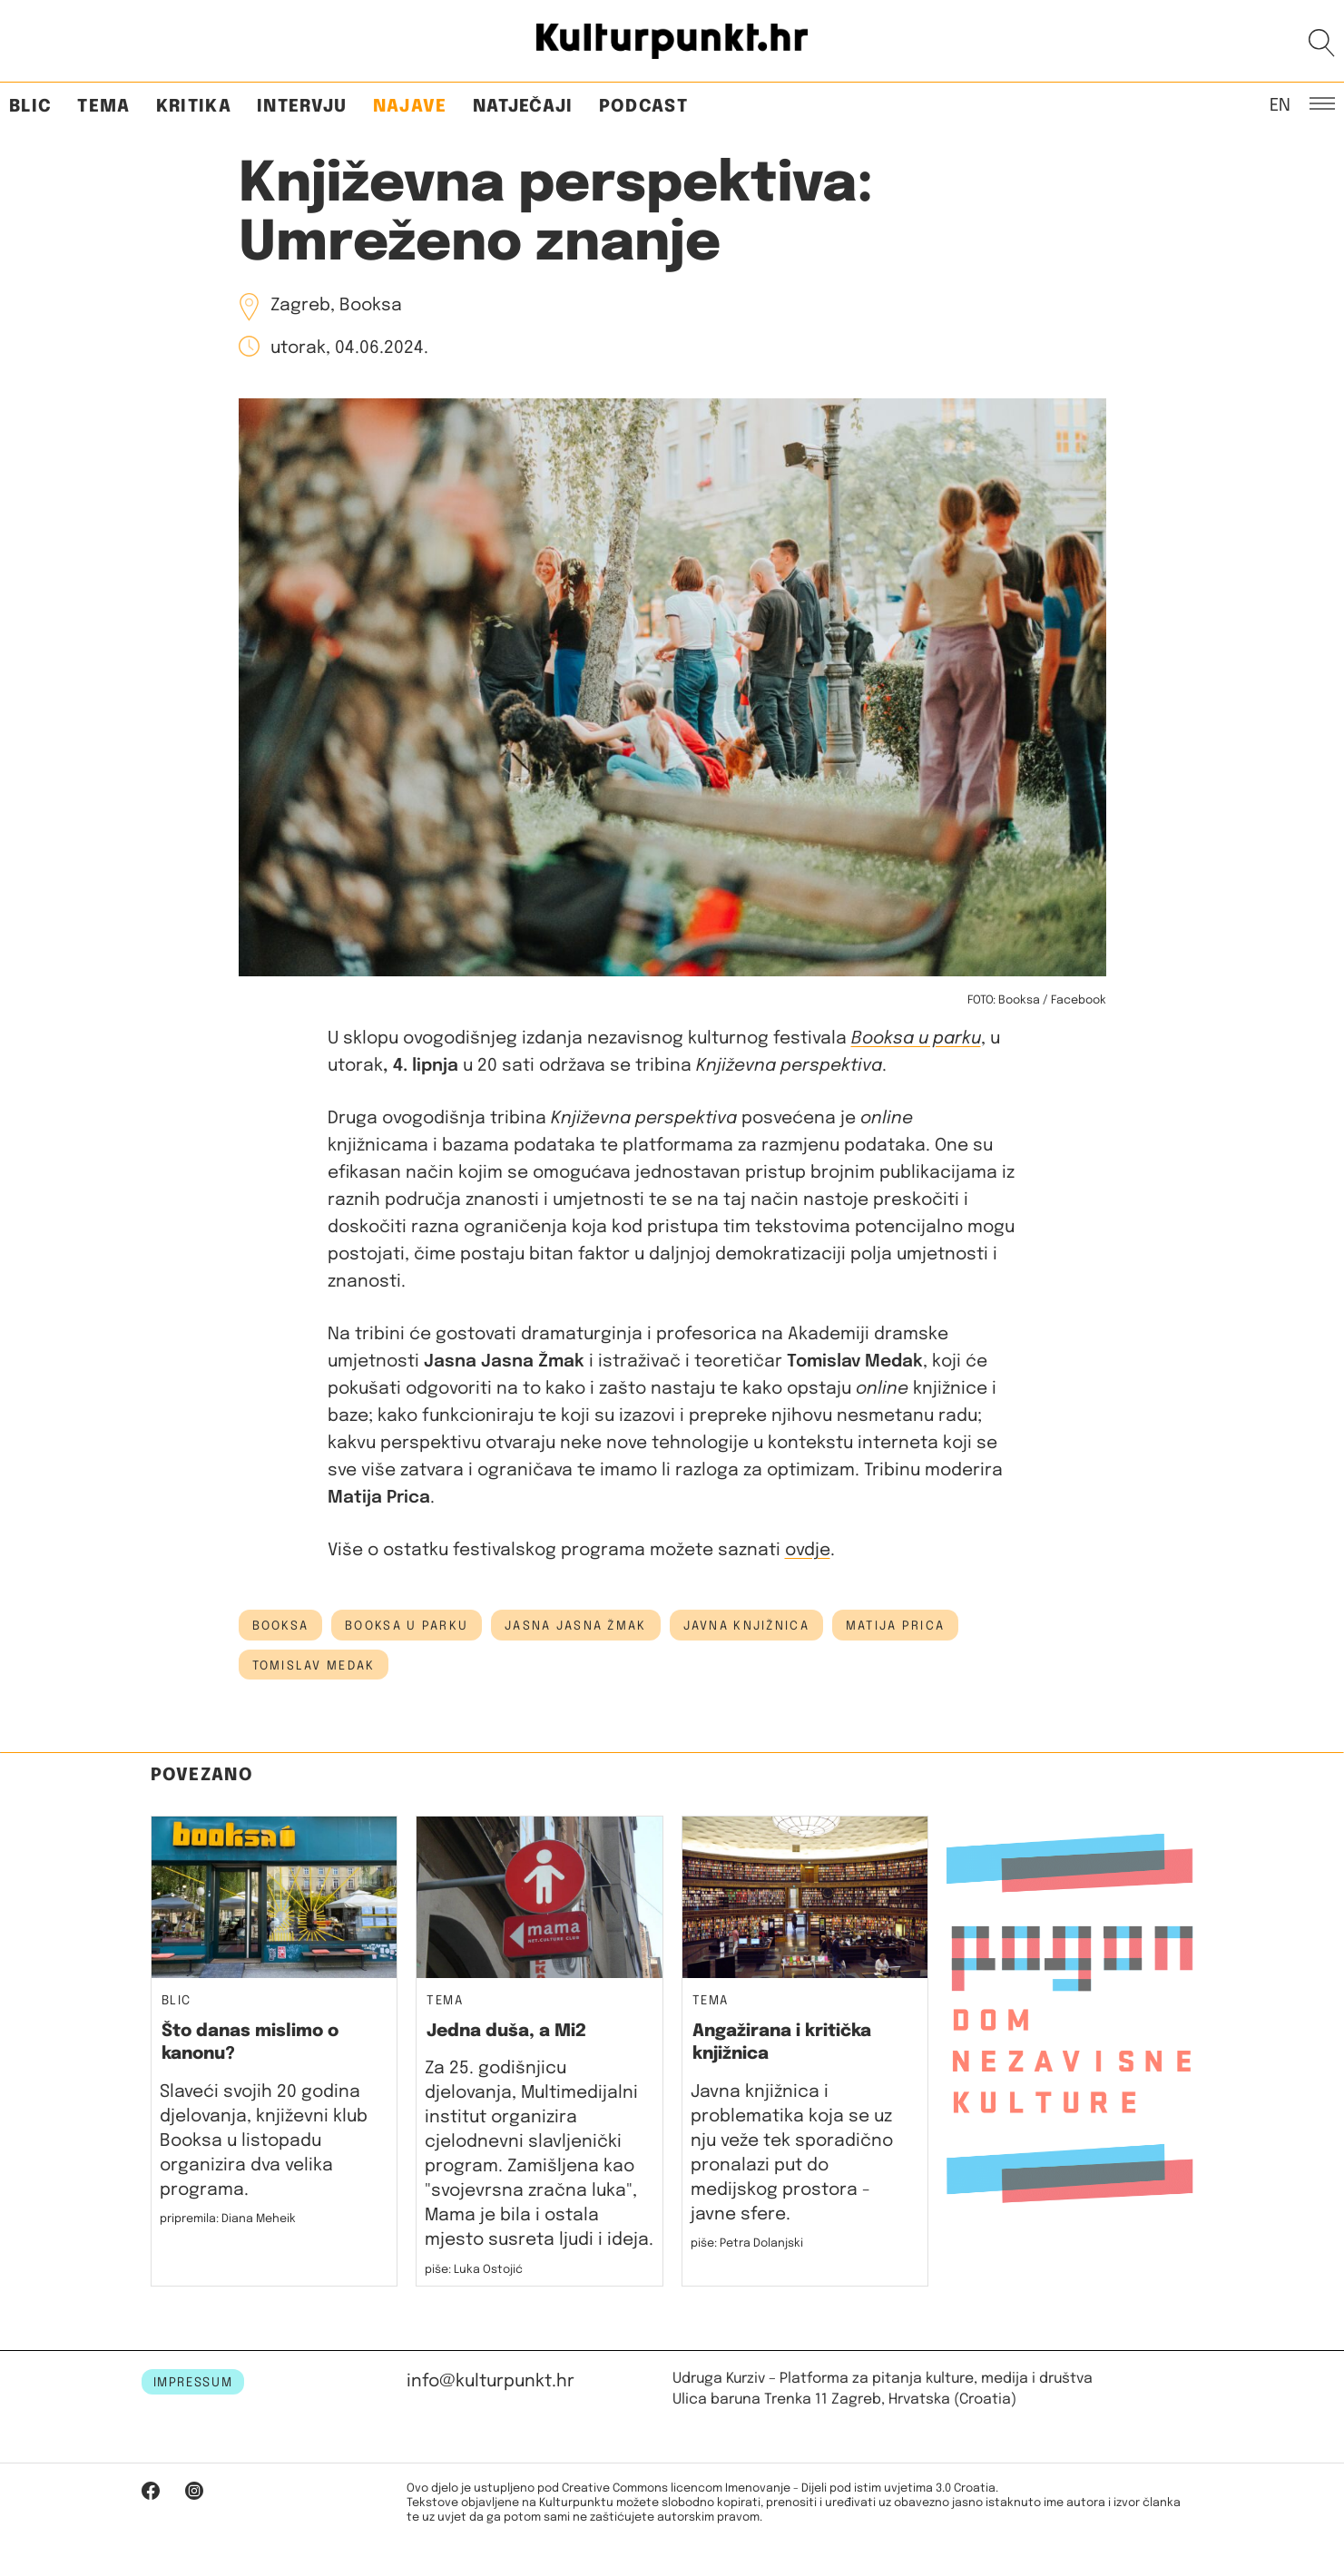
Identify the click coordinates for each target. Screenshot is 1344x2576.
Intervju (302, 106)
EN (1280, 104)
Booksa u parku (916, 1038)
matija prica (895, 1626)
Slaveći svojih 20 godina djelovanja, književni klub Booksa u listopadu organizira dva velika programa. (264, 2141)
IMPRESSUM (193, 2382)
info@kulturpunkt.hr (490, 2381)
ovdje (807, 1550)
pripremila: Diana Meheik (228, 2219)
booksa (280, 1626)
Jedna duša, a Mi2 (506, 2031)
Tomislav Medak (314, 1666)
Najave (410, 106)
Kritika (193, 106)
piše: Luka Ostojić (474, 2270)
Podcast (643, 106)
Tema (103, 106)
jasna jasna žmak (575, 1626)
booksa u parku (406, 1626)
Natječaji (523, 106)
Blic (30, 106)
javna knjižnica (746, 1626)
